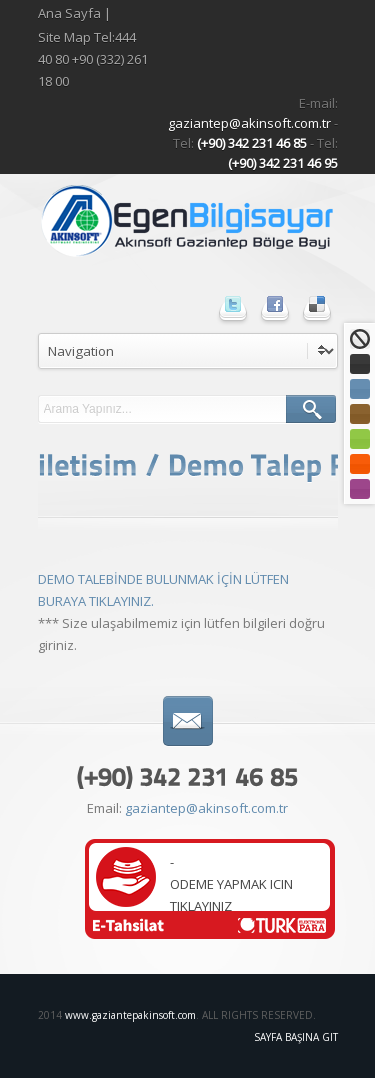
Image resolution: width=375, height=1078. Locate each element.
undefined (188, 351)
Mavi (360, 389)
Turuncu (360, 464)
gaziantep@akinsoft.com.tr (251, 123)
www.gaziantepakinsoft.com (130, 1015)
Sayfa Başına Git (296, 1037)
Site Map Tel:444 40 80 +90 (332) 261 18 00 (93, 59)
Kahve (360, 414)
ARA (311, 409)
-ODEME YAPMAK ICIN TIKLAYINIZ (231, 884)
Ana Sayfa (69, 13)
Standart (360, 339)
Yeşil (360, 439)
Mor (360, 489)
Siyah (360, 364)
